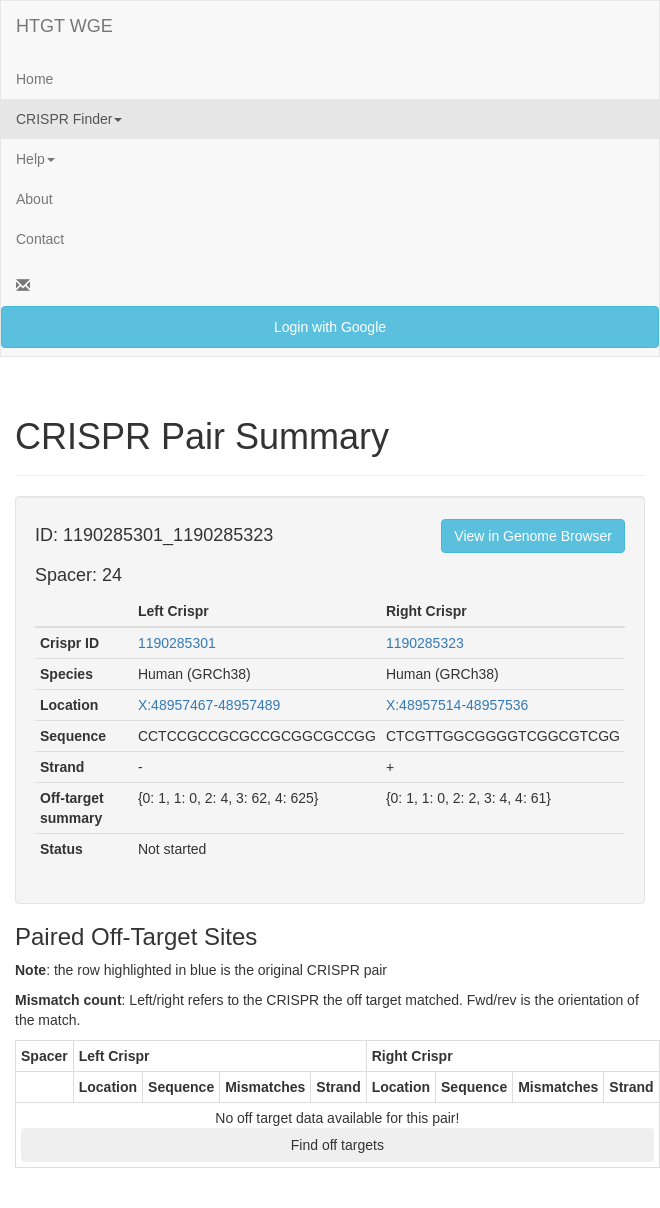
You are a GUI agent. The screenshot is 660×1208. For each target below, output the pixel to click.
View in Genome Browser (533, 536)
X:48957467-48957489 (209, 705)
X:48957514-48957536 (457, 705)
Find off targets (337, 1145)
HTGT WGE (64, 26)
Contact (40, 239)
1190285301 (177, 643)
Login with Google (330, 327)
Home (34, 79)
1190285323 (425, 643)
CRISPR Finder (69, 119)
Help (35, 159)
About (34, 199)
